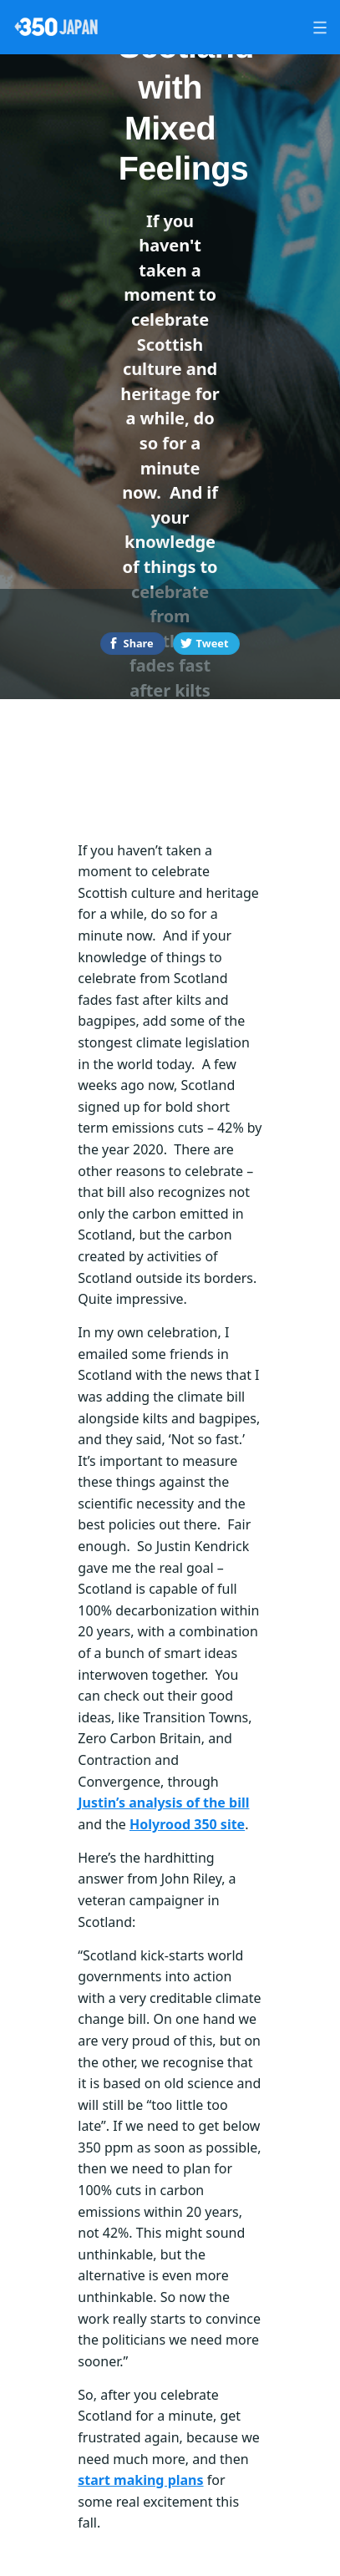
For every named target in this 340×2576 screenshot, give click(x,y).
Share (139, 643)
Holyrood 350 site (187, 1824)
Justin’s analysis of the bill (163, 1802)
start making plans (140, 2480)
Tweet (212, 643)
